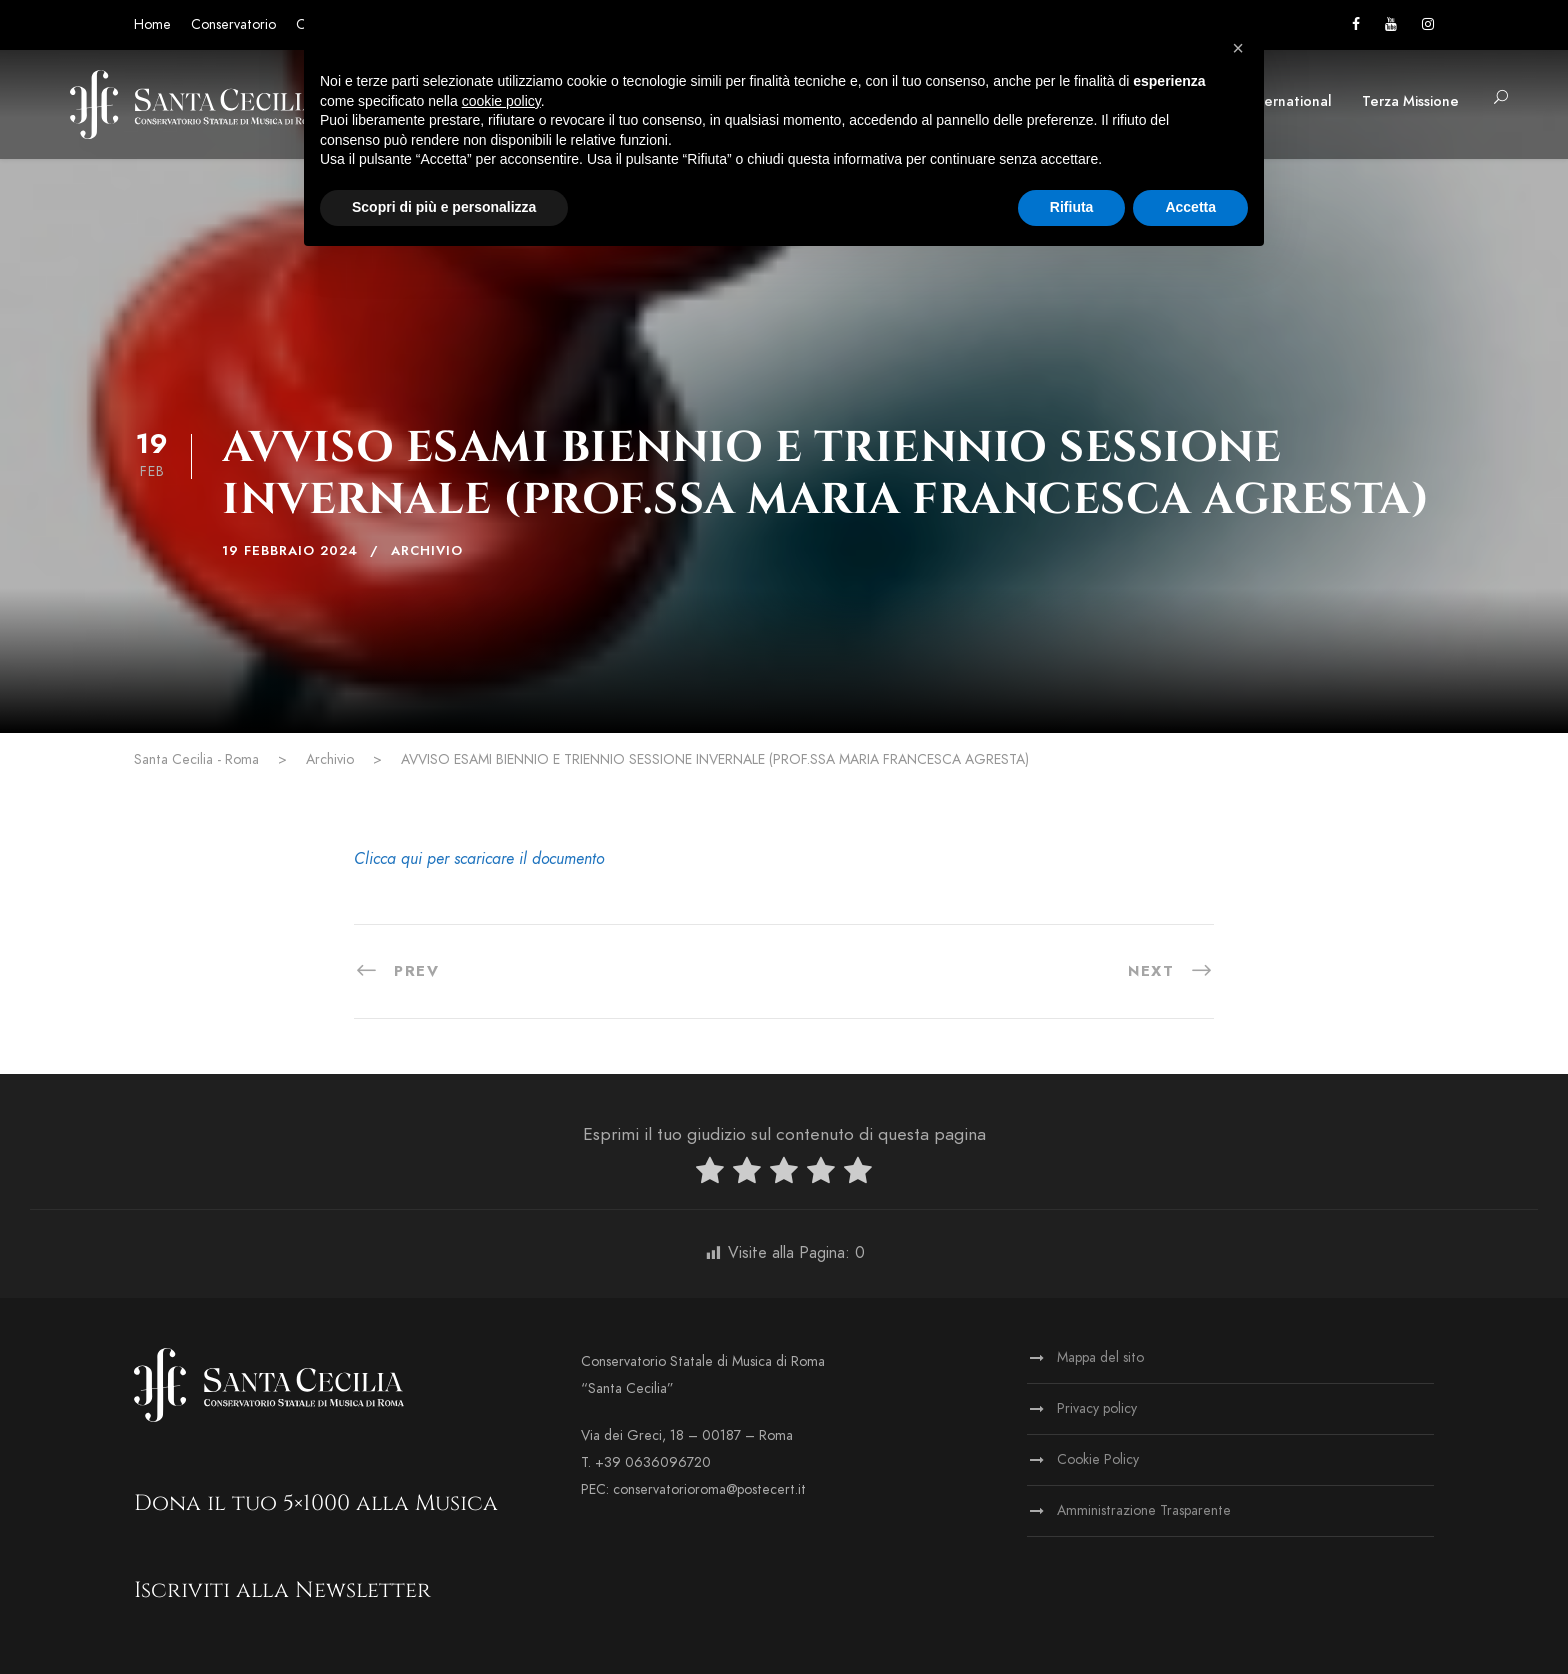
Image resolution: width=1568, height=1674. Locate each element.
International (1289, 101)
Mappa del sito (1100, 1357)
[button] (1238, 48)
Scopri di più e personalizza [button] (444, 207)
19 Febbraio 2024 (290, 551)
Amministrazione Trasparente (1144, 1510)
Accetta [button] (1190, 207)
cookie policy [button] (501, 101)
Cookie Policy (1098, 1459)
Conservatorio (233, 24)
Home (152, 24)
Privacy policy (1097, 1408)
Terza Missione (1410, 101)
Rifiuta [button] (1072, 207)
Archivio (427, 551)
